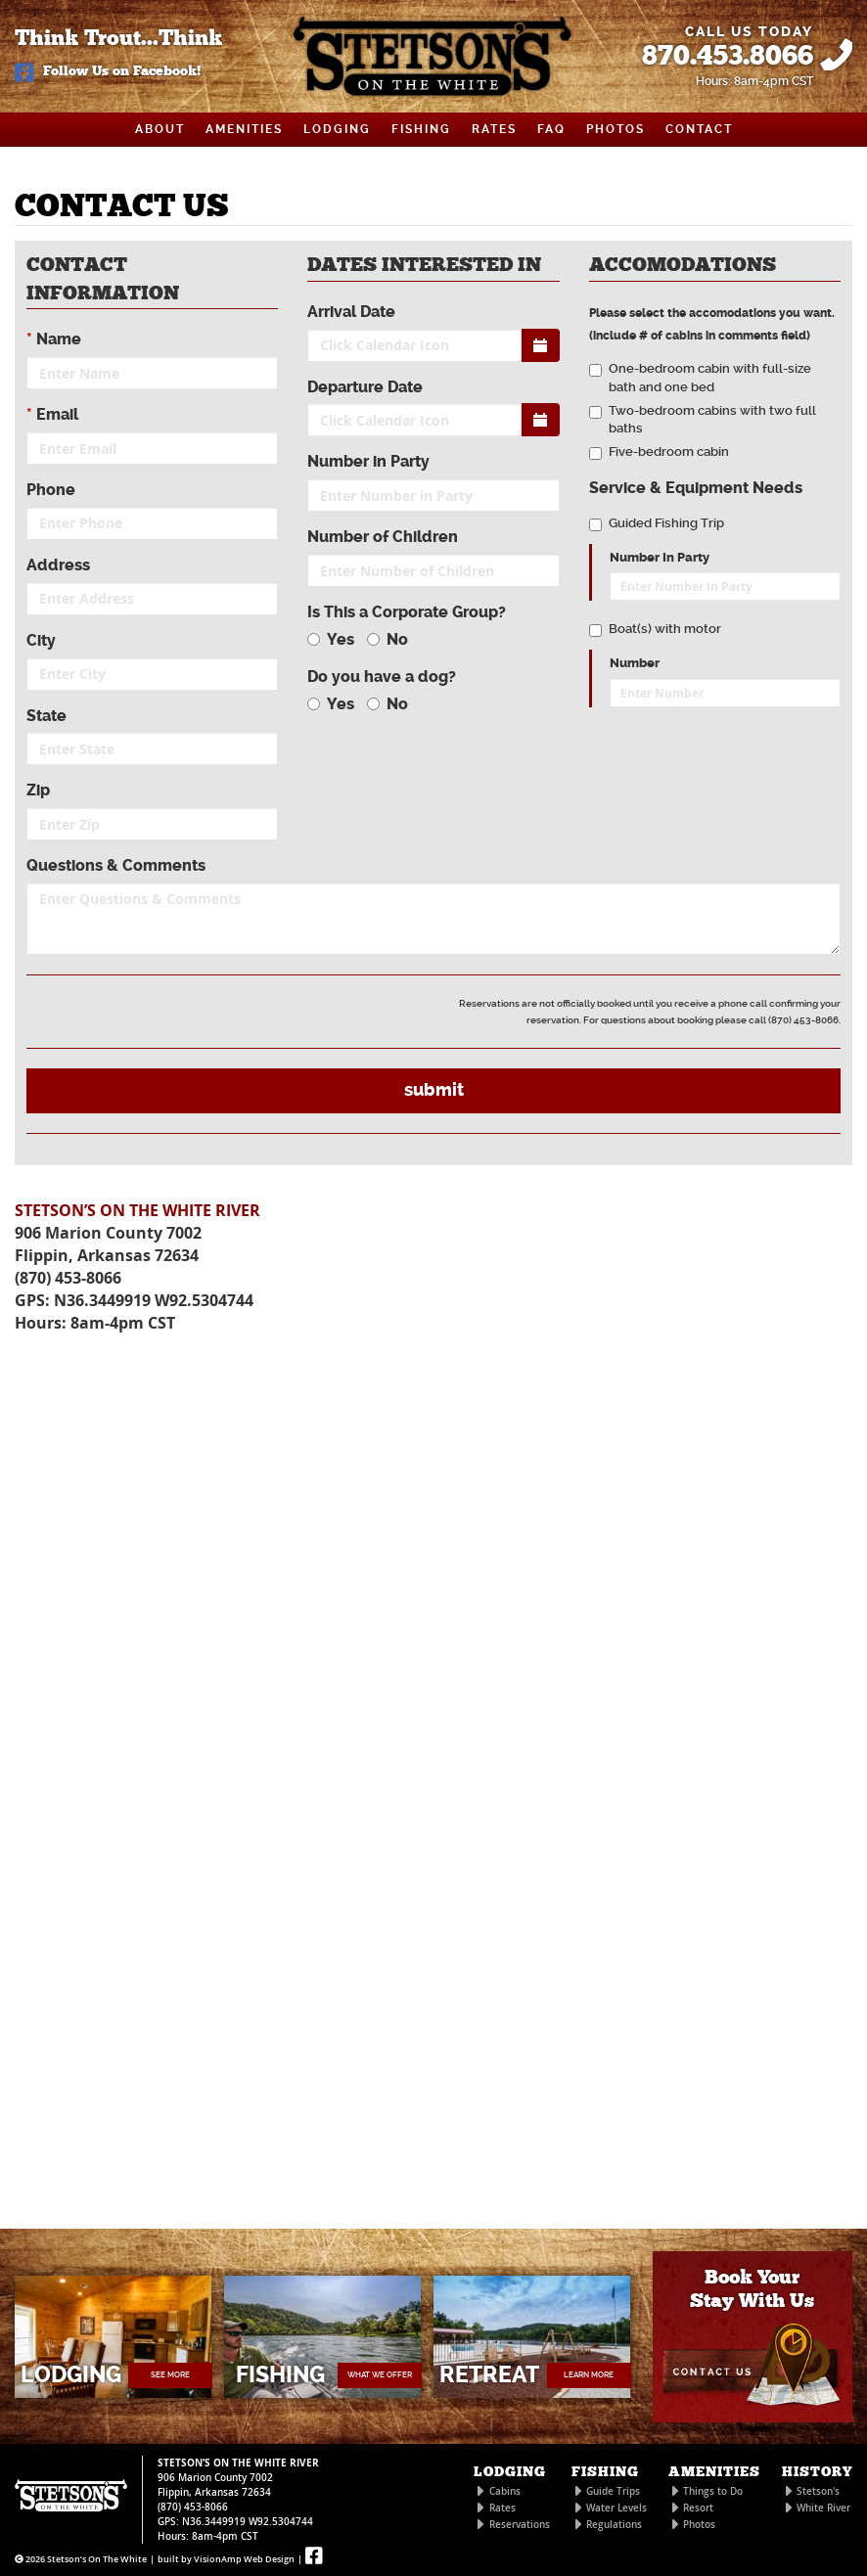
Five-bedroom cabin (659, 452)
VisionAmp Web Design (244, 2559)
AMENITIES (244, 129)
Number (635, 663)
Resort (698, 2508)
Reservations (519, 2524)
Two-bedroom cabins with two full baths (702, 419)
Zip (38, 790)
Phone (50, 489)
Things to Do (713, 2491)
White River (823, 2508)
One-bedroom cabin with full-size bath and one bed (700, 377)
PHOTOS (615, 129)
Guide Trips (613, 2491)
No (387, 639)
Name (53, 339)
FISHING (421, 129)
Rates (502, 2508)
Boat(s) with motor (655, 629)
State (46, 715)
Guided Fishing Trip (656, 523)
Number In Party (659, 558)
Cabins (505, 2491)
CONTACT (699, 129)
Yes (330, 639)
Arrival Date (351, 311)
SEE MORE (170, 2375)
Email (52, 414)
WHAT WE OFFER (379, 2375)
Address (58, 565)
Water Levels (616, 2508)
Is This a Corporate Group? (406, 612)
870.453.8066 (727, 56)
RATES (494, 129)
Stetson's (818, 2491)
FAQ (551, 129)
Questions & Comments (115, 865)
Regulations (614, 2524)
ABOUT (160, 129)
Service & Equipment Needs (695, 487)
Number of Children (382, 536)
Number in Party (368, 461)
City (41, 640)
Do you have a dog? (381, 676)
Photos (699, 2524)
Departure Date (365, 387)
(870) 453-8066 (68, 1277)
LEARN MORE (589, 2375)
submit (434, 1090)
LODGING (337, 129)
